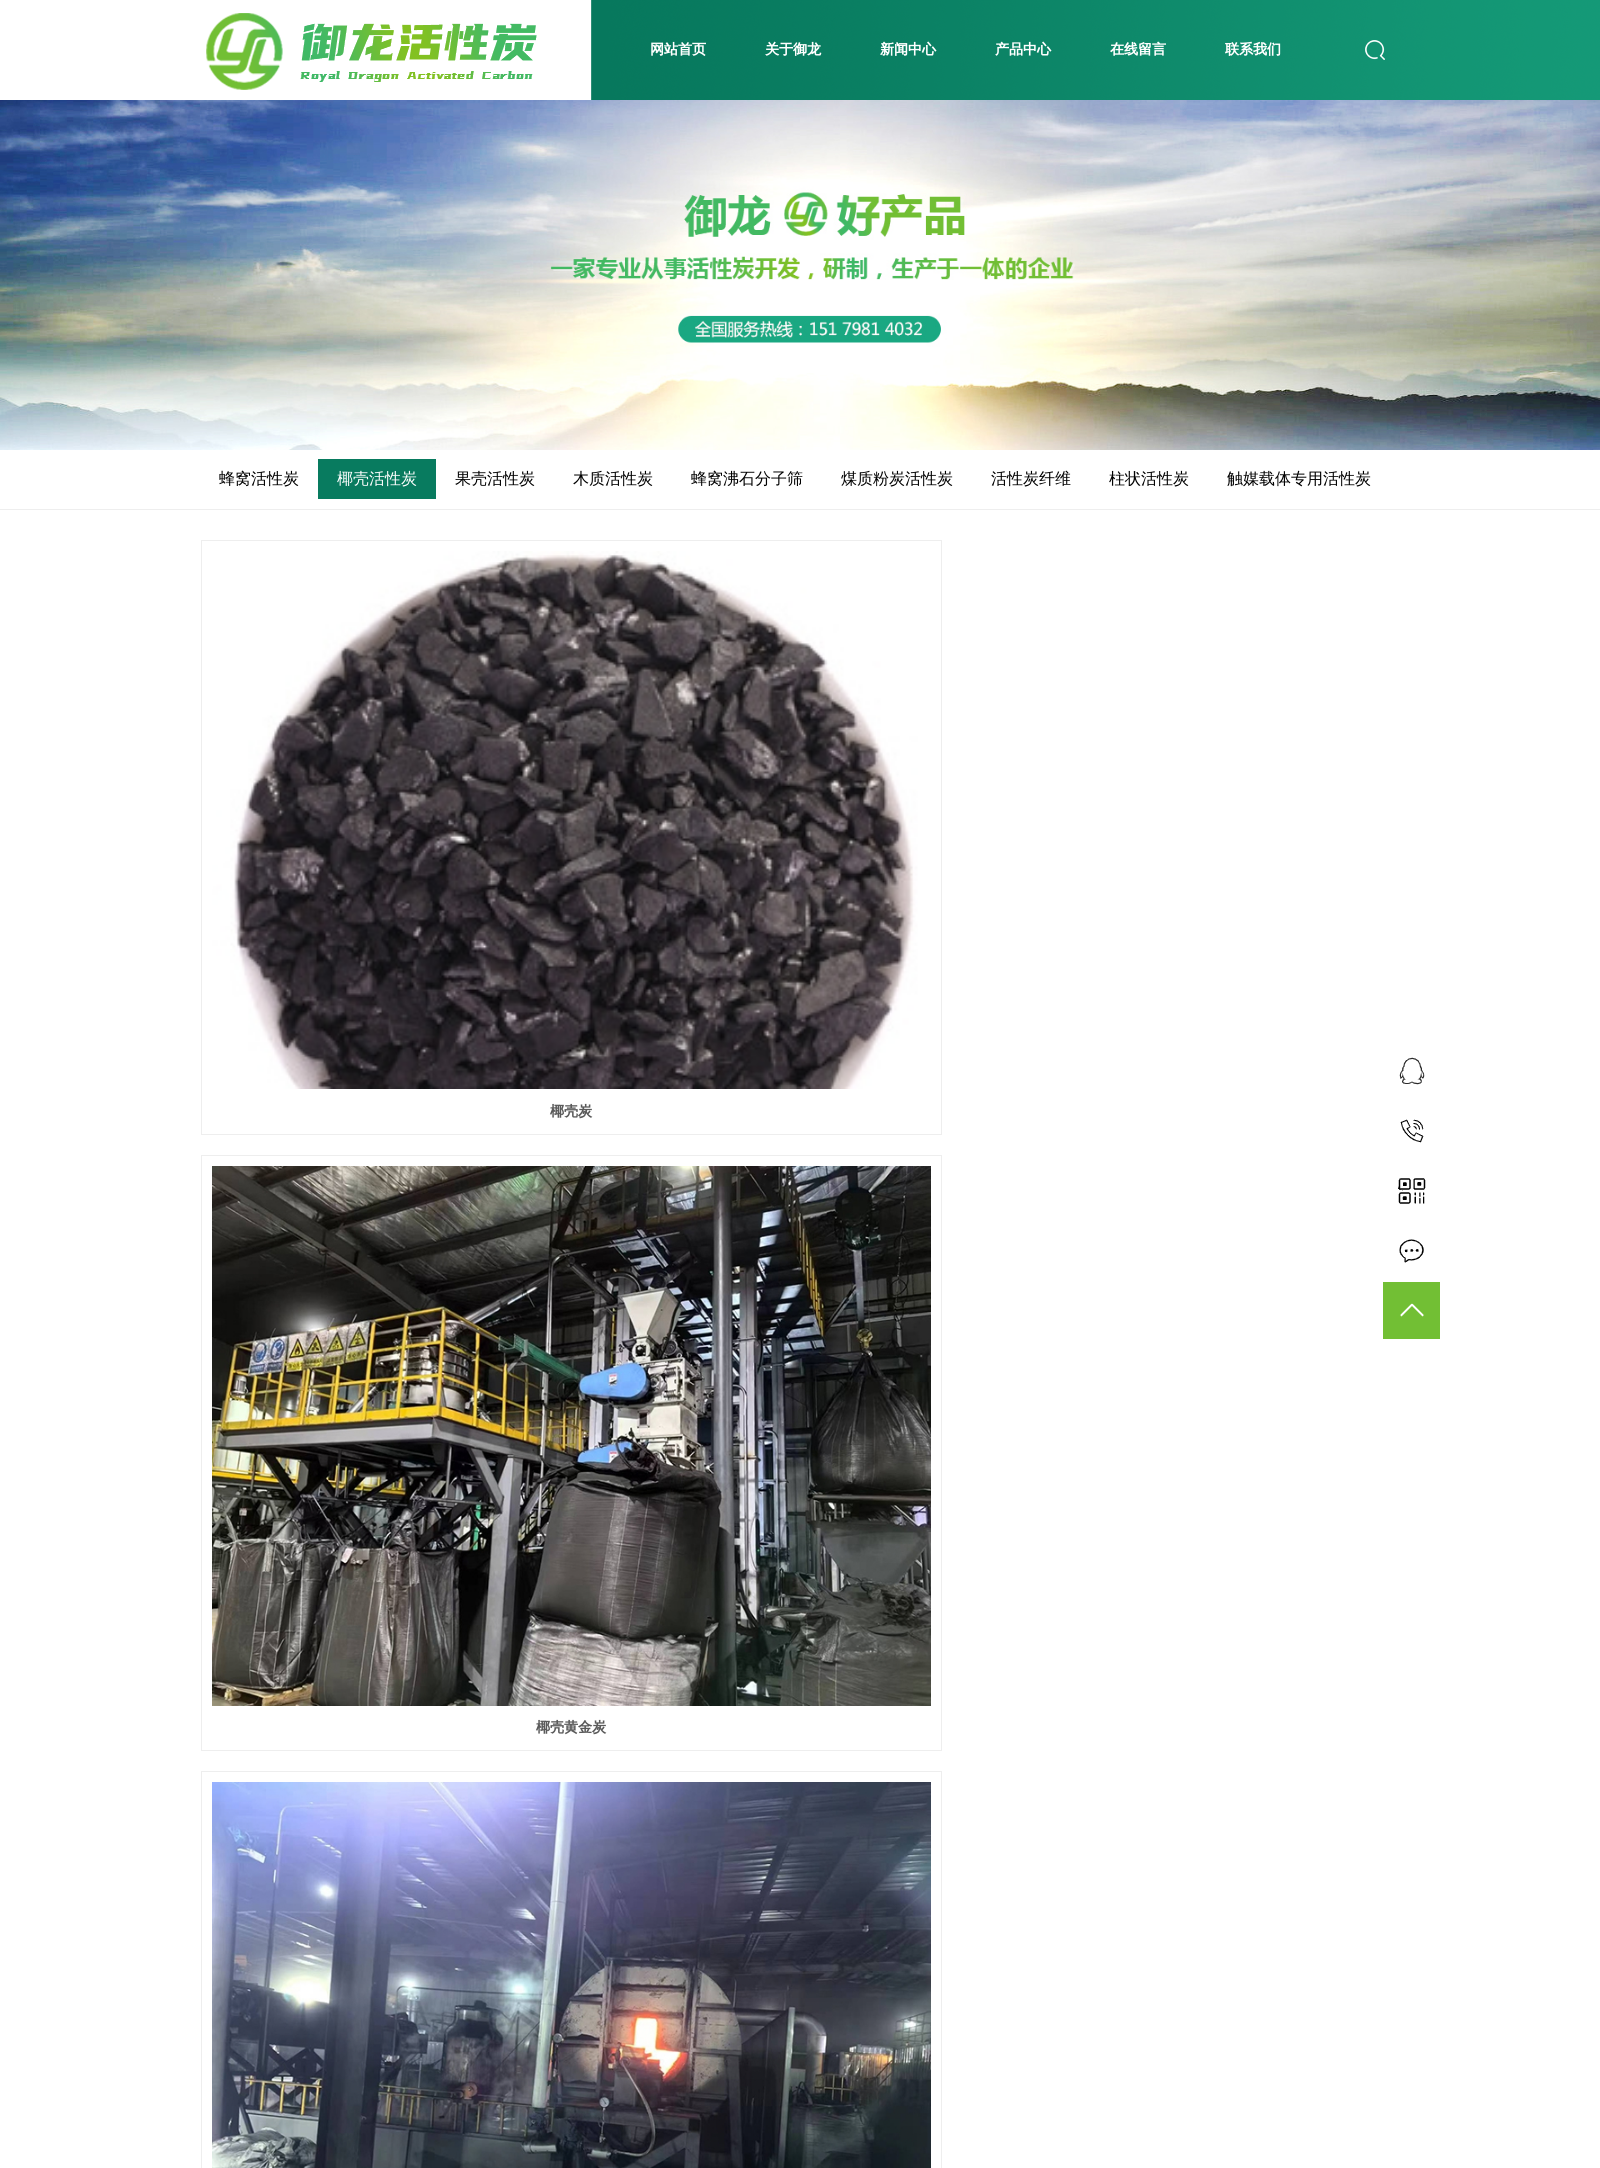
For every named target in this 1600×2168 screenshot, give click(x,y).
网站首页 (678, 49)
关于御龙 (793, 49)
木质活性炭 (613, 478)
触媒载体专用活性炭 (1299, 478)
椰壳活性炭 (377, 478)
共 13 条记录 (631, 2079)
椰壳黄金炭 (800, 837)
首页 (713, 2079)
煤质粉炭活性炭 (897, 478)
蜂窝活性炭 (259, 478)
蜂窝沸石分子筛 (747, 478)
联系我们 (1253, 49)
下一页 (848, 2079)
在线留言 (1138, 49)
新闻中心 (908, 49)
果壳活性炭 (495, 478)
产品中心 (1023, 49)
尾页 (911, 2079)
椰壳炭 (388, 837)
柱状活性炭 (1149, 478)
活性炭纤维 (1031, 478)
